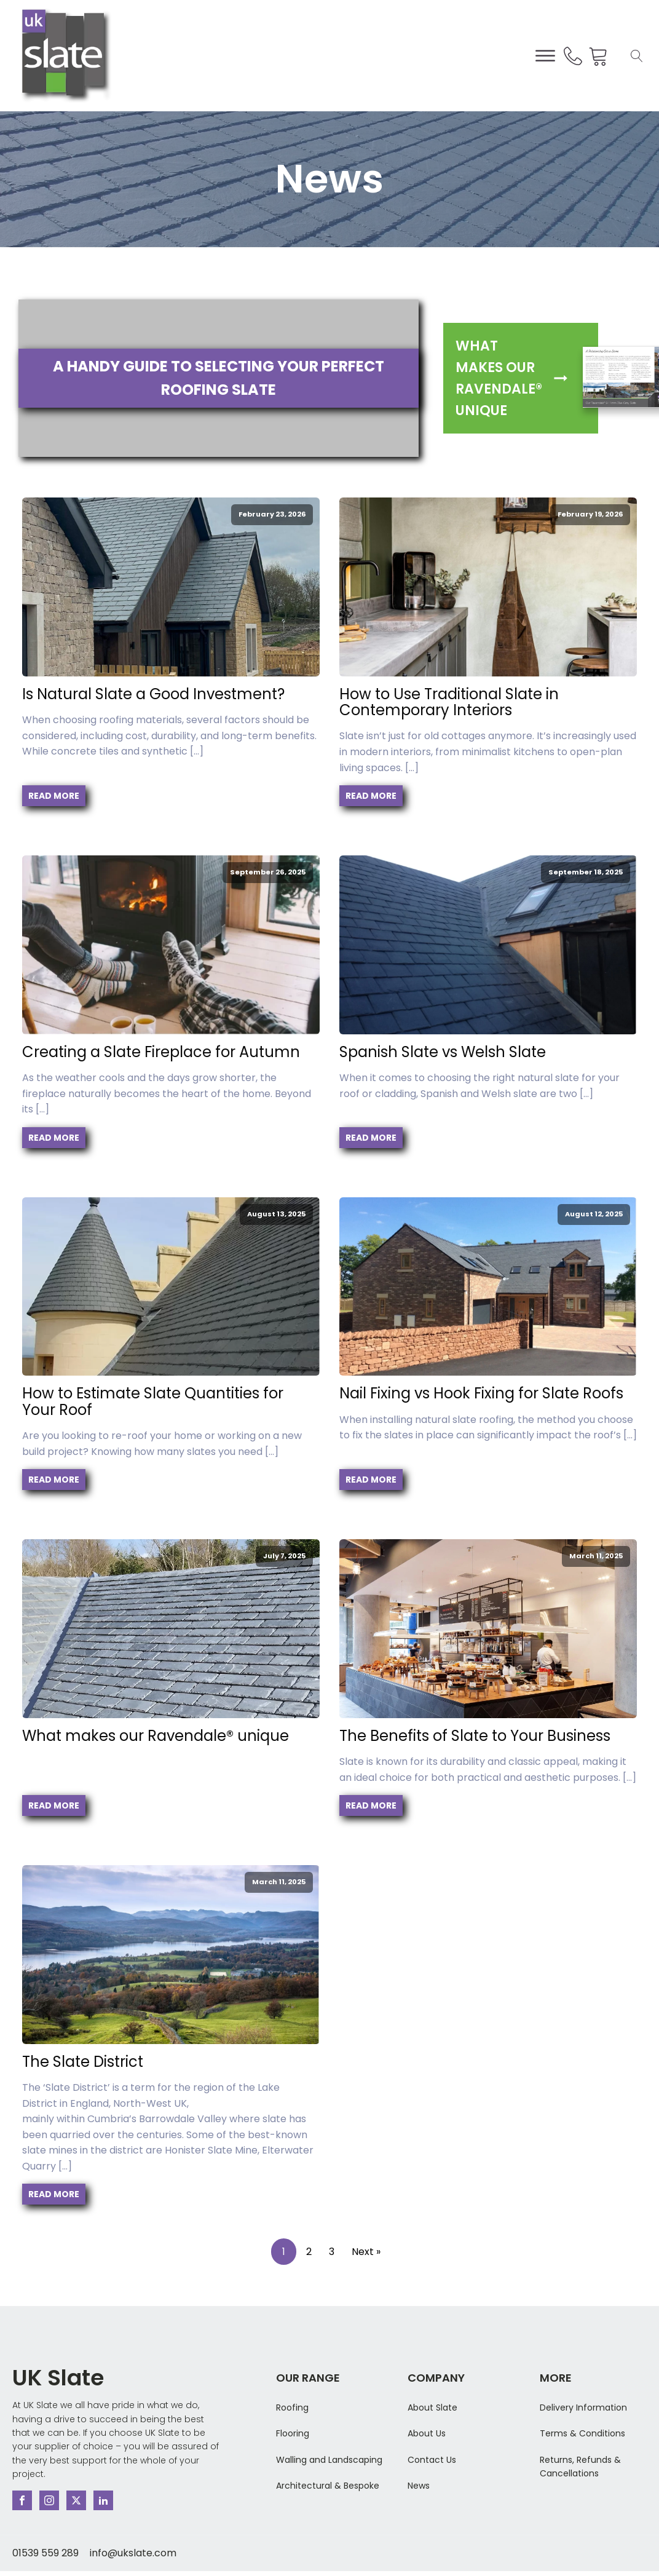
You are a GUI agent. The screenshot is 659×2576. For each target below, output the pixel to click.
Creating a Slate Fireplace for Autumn (163, 1052)
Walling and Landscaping (329, 2460)
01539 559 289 (45, 2553)
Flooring (292, 2433)
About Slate (432, 2407)
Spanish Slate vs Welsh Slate (442, 1052)
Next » (366, 2252)
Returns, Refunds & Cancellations (580, 2466)
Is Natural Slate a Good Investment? (153, 694)
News (419, 2485)
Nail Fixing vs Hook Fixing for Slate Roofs (481, 1393)
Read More (53, 796)
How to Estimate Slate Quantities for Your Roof (152, 1401)
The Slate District (82, 2062)
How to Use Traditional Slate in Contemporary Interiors (449, 702)
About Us (427, 2433)
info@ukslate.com (133, 2553)
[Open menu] (545, 56)
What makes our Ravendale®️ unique (155, 1736)
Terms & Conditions (582, 2433)
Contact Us (432, 2460)
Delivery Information (583, 2407)
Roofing (292, 2407)
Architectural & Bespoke (327, 2485)
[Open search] (637, 56)
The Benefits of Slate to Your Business (474, 1736)
